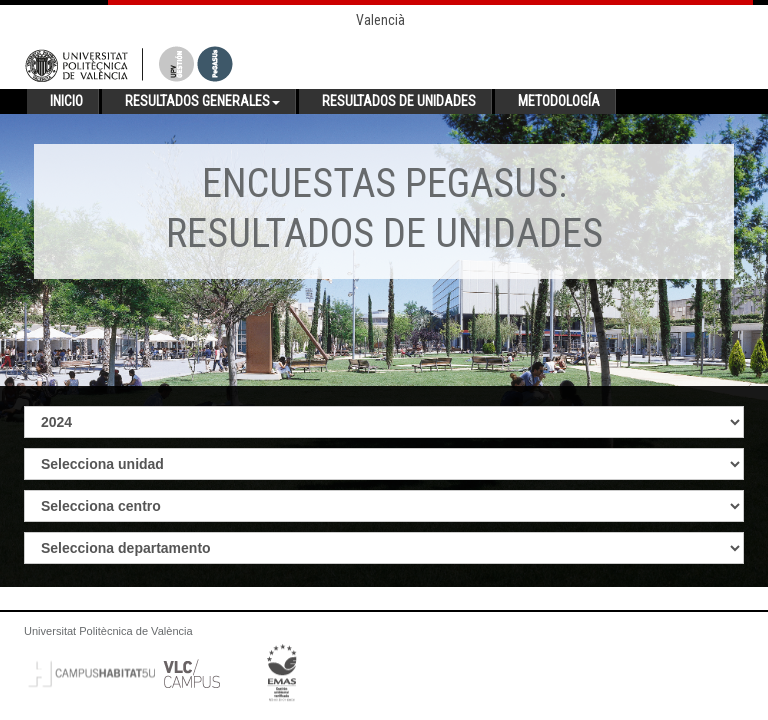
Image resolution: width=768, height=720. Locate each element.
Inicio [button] (66, 101)
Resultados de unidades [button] (399, 101)
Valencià (380, 20)
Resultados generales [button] (202, 101)
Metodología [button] (559, 101)
